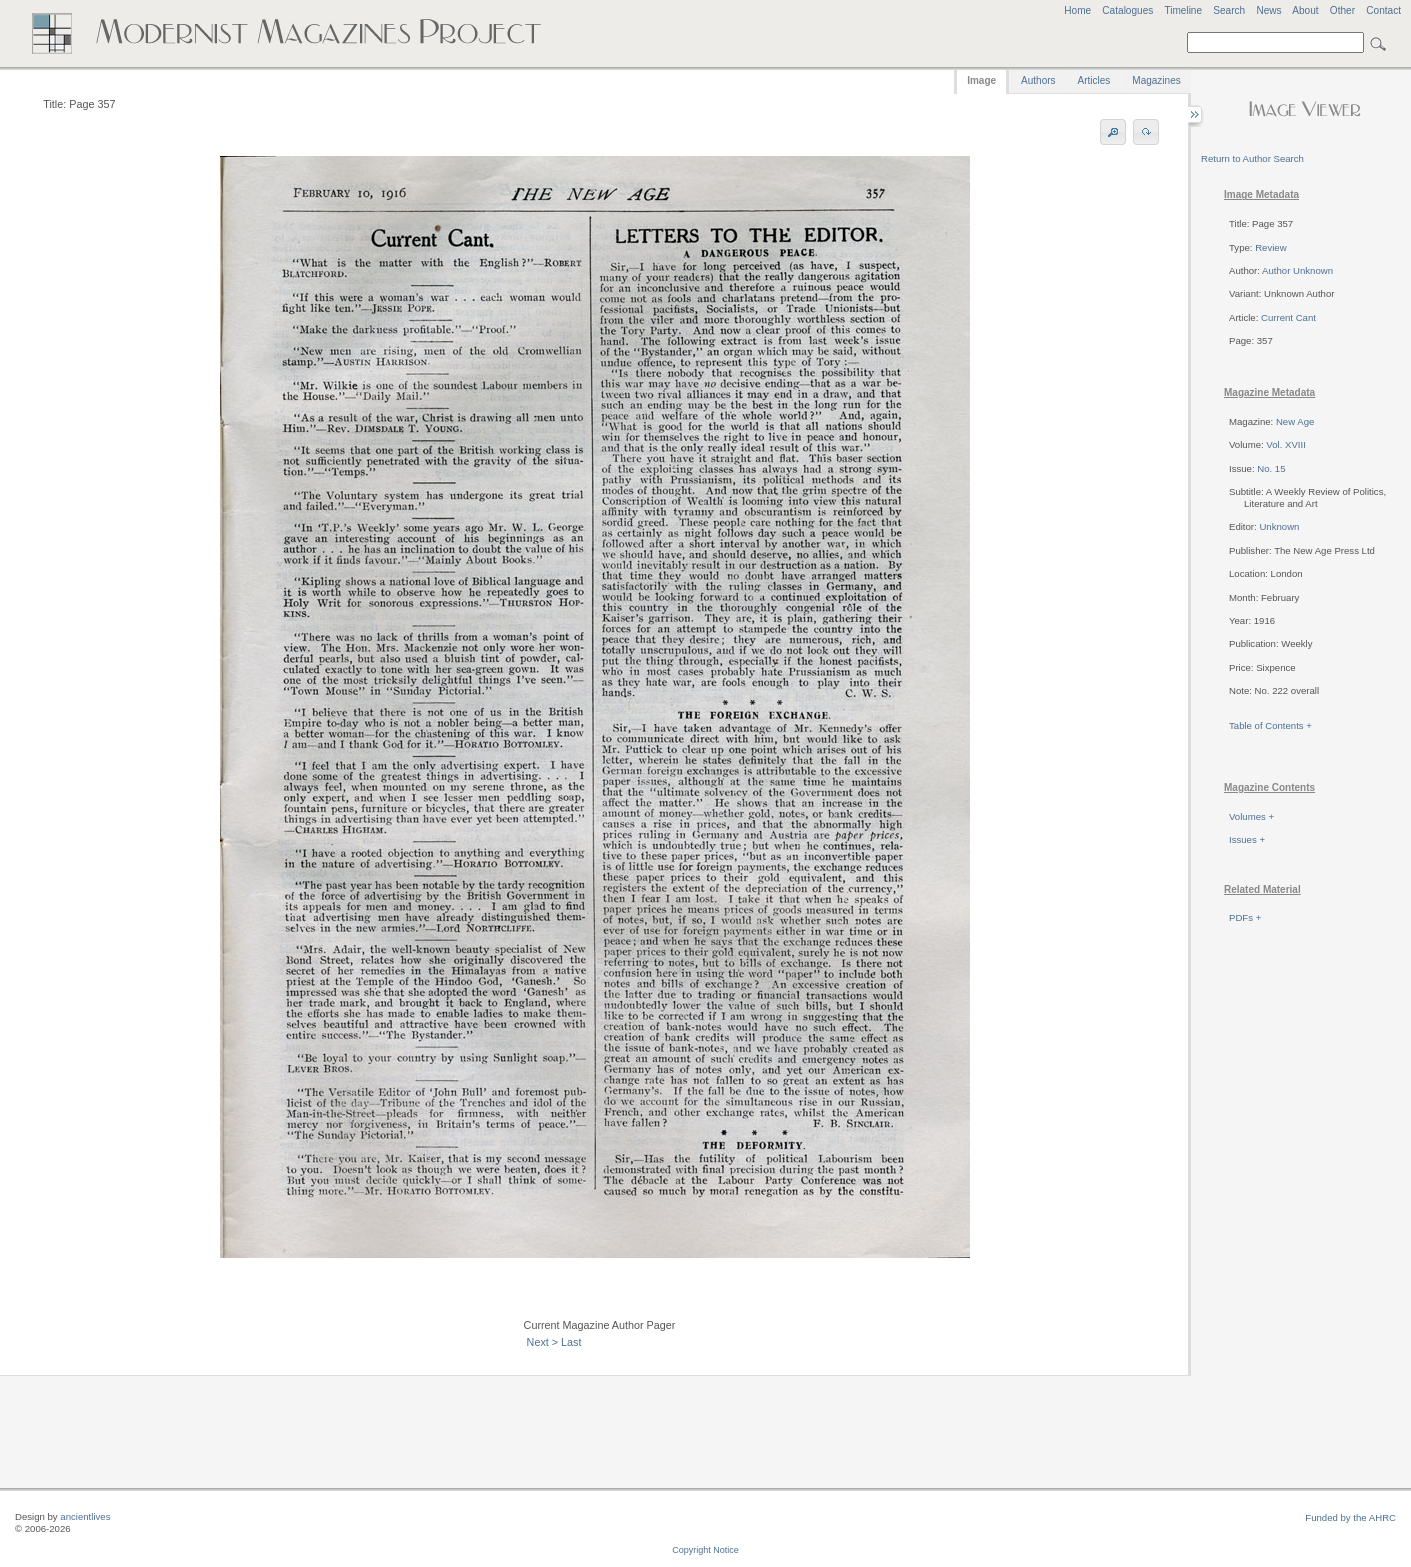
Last (571, 1342)
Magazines (1156, 80)
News (1268, 10)
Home (1077, 10)
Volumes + (1251, 816)
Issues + (1247, 839)
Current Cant (1288, 317)
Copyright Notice (705, 1550)
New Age (1295, 421)
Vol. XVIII (1285, 444)
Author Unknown (1297, 270)
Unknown (1279, 526)
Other (1342, 10)
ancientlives (85, 1516)
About (1305, 10)
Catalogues (1127, 10)
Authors (1038, 80)
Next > (543, 1342)
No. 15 (1271, 468)
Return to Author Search (1252, 158)
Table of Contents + (1270, 725)
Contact (1383, 10)
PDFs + (1245, 917)
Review (1270, 247)
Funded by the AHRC (1350, 1517)
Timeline (1183, 10)
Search (1229, 10)
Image (981, 80)
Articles (1094, 80)
